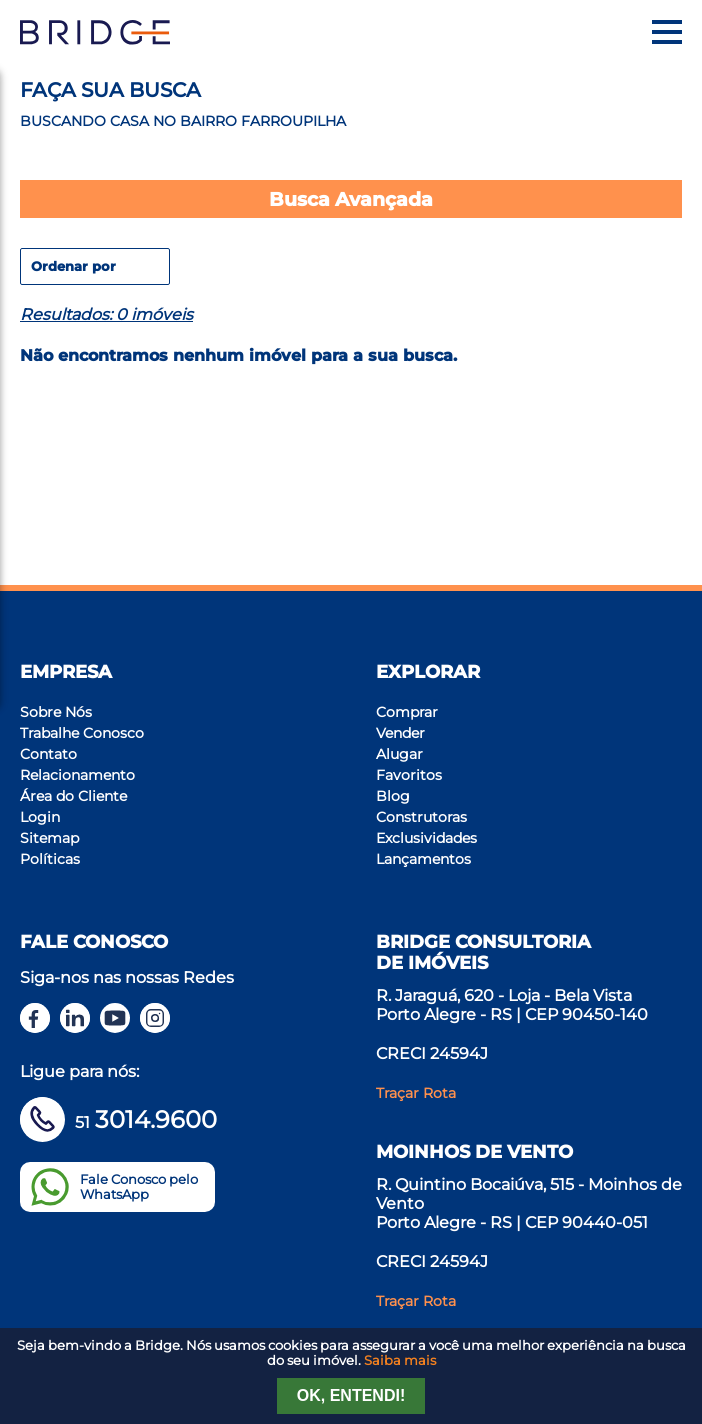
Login (40, 817)
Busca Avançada (351, 199)
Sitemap (49, 838)
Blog (393, 796)
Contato (48, 754)
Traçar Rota (416, 1093)
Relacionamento (77, 775)
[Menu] (667, 32)
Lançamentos (423, 859)
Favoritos (409, 775)
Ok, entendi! (351, 1395)
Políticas (50, 859)
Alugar (399, 754)
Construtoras (421, 817)
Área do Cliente (73, 796)
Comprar (407, 712)
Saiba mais (400, 1360)
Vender (400, 733)
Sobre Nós (56, 712)
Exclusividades (426, 838)
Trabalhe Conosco (82, 733)
